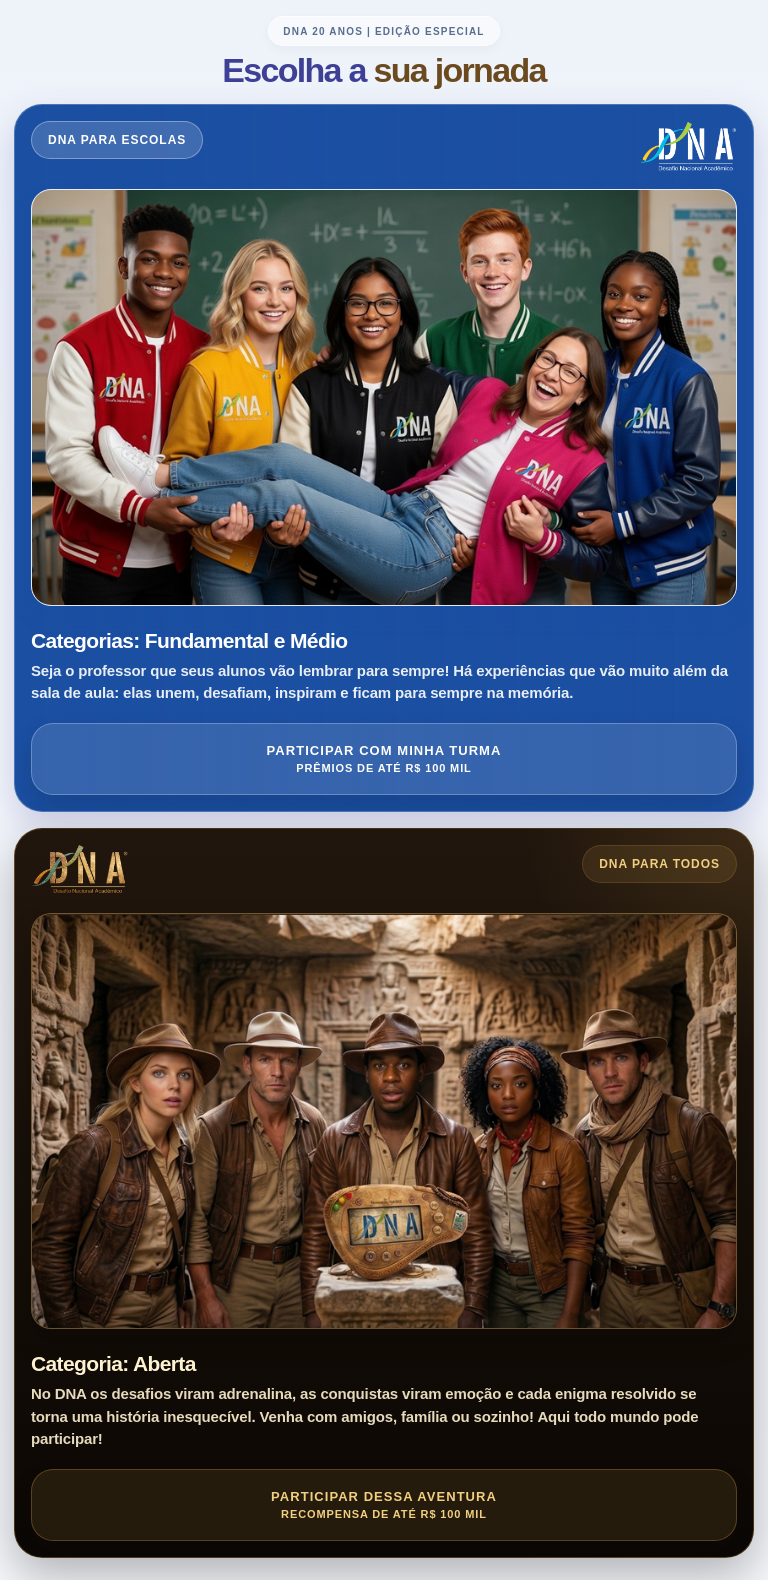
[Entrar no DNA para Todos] (384, 1193)
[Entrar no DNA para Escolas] (384, 457)
